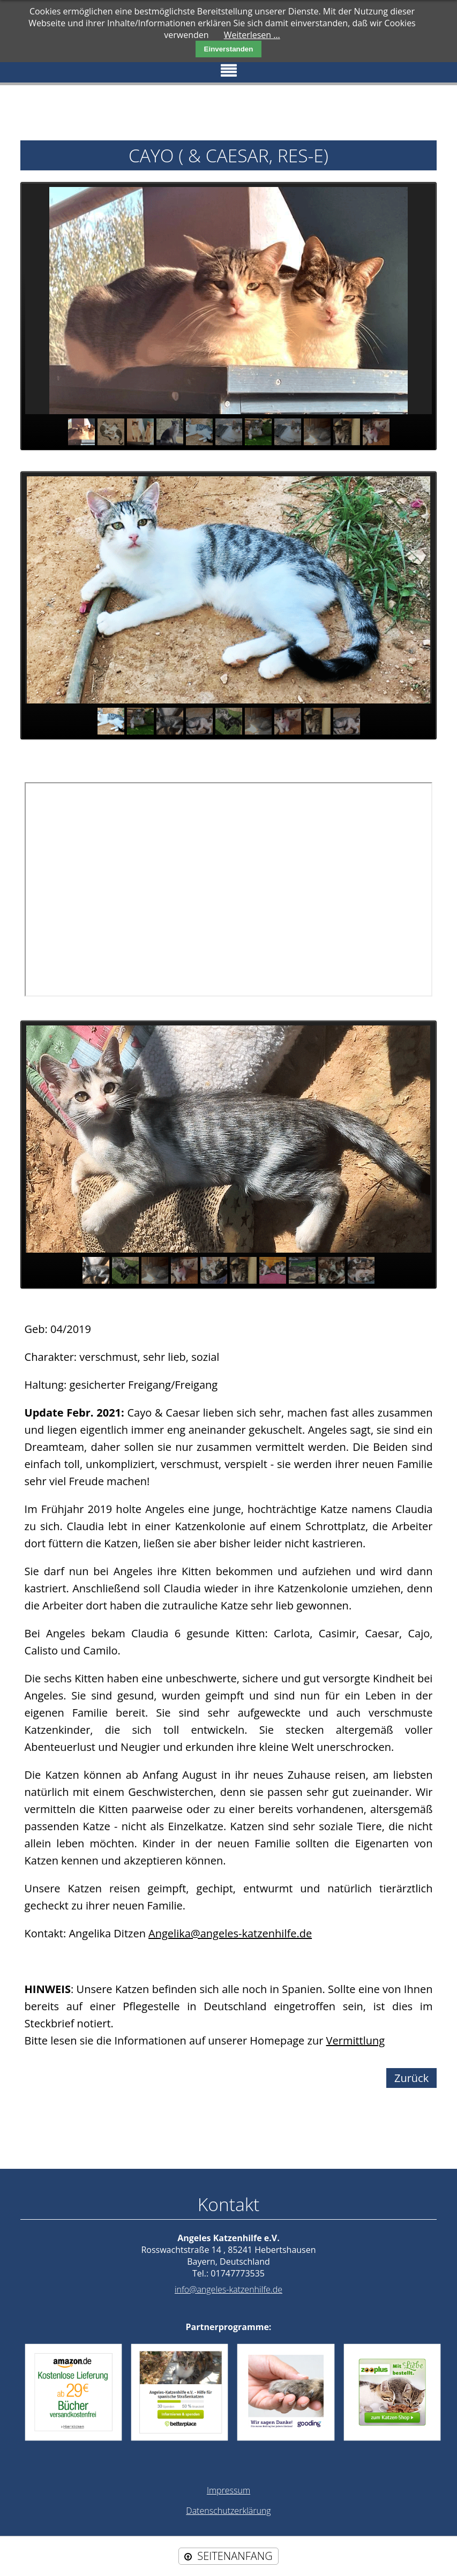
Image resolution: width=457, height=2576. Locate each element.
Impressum (228, 2490)
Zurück (411, 2078)
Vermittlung (355, 2040)
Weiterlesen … (252, 35)
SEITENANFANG (234, 2556)
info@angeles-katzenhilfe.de (228, 2289)
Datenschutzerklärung (228, 2511)
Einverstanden (228, 49)
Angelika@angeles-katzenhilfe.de (230, 1933)
